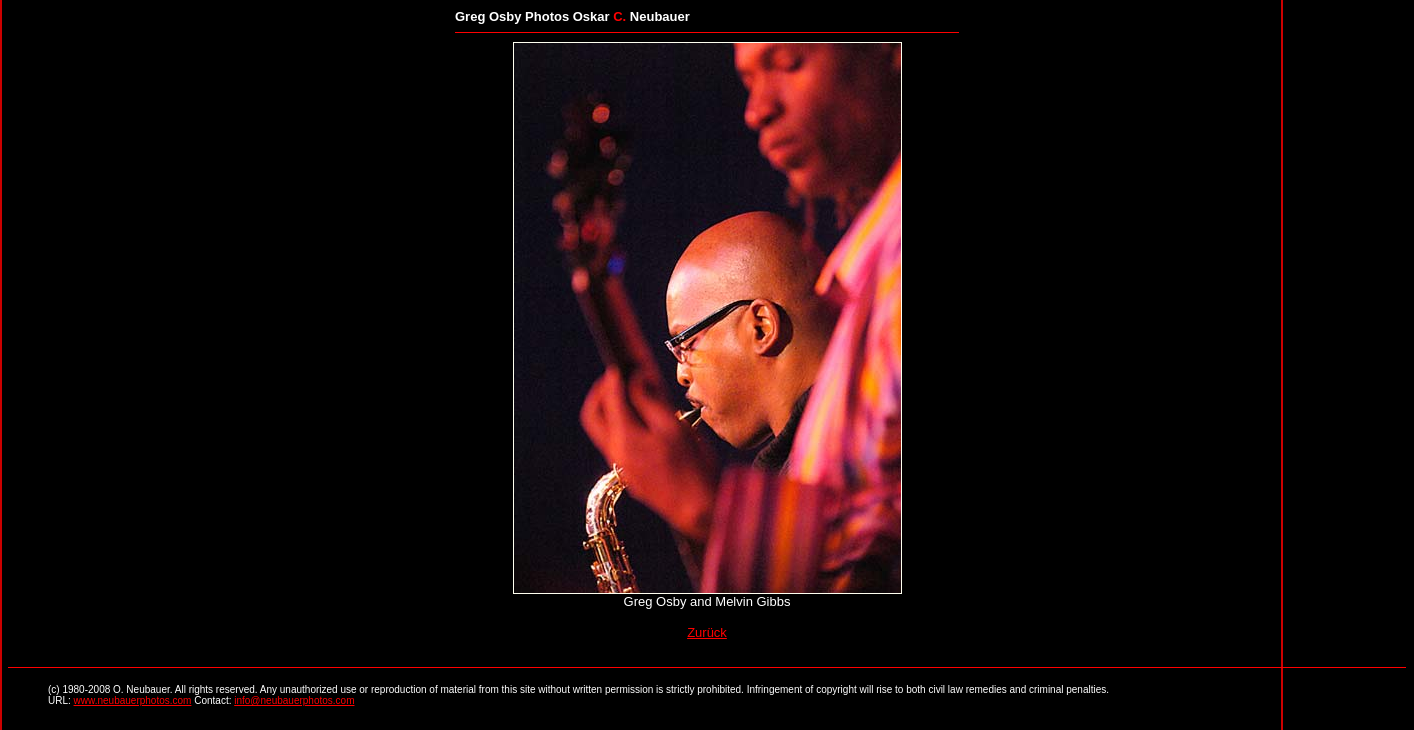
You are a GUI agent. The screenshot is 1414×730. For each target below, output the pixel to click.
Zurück (707, 632)
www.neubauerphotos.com (133, 700)
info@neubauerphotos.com (294, 700)
